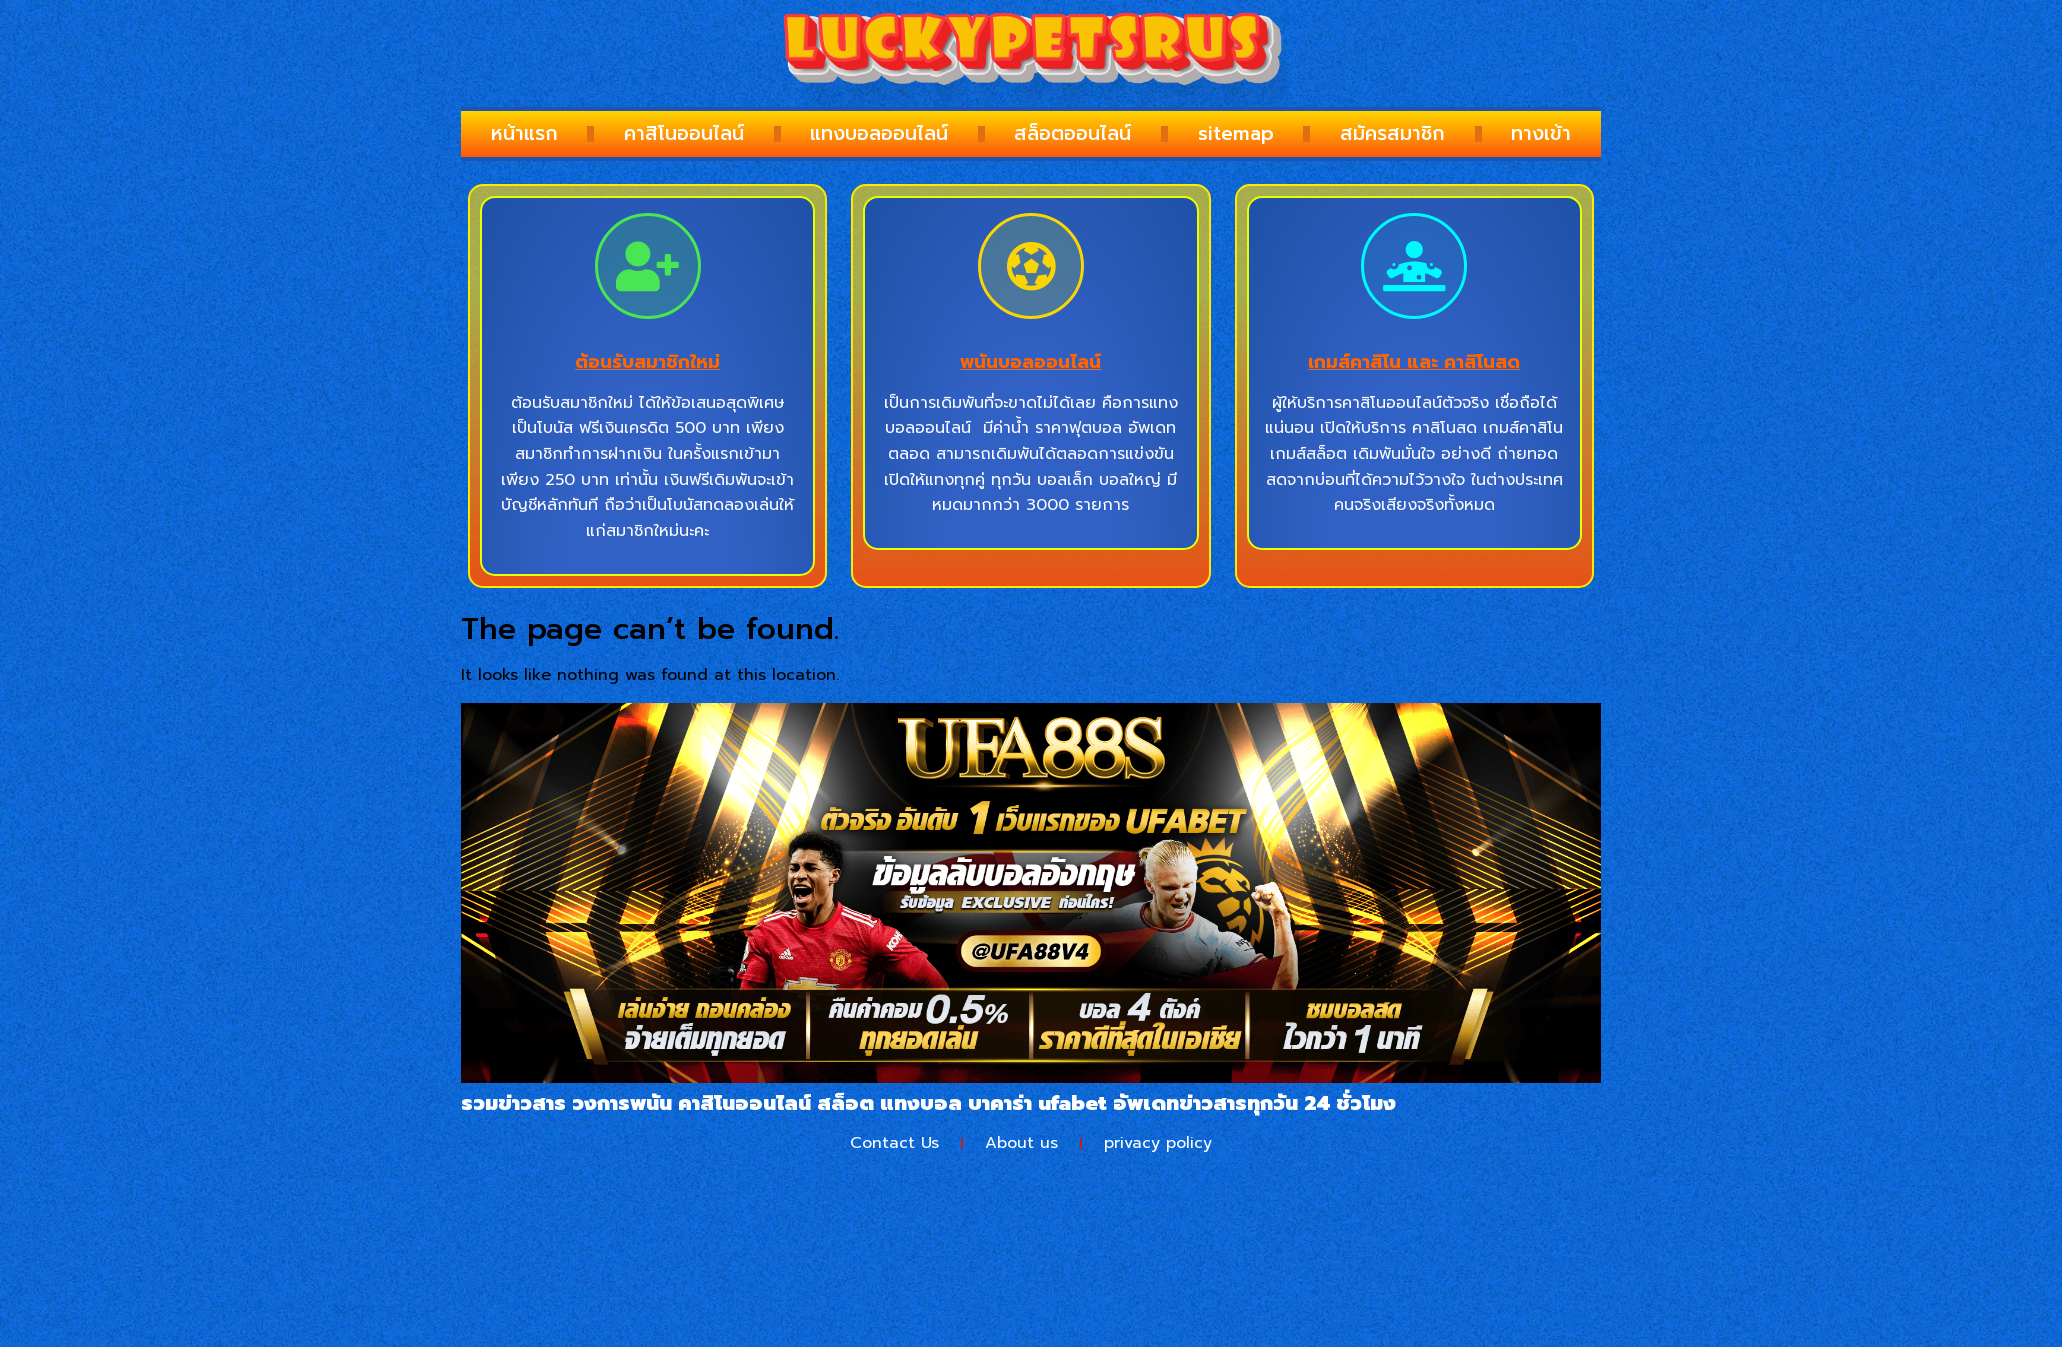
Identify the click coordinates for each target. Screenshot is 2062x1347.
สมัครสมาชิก (1392, 133)
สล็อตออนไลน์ (1072, 133)
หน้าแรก (524, 133)
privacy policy (1158, 1143)
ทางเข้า (1541, 133)
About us (1021, 1143)
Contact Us (894, 1143)
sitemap (1236, 133)
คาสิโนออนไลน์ (684, 133)
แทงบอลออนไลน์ (879, 133)
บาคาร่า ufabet (1037, 1103)
